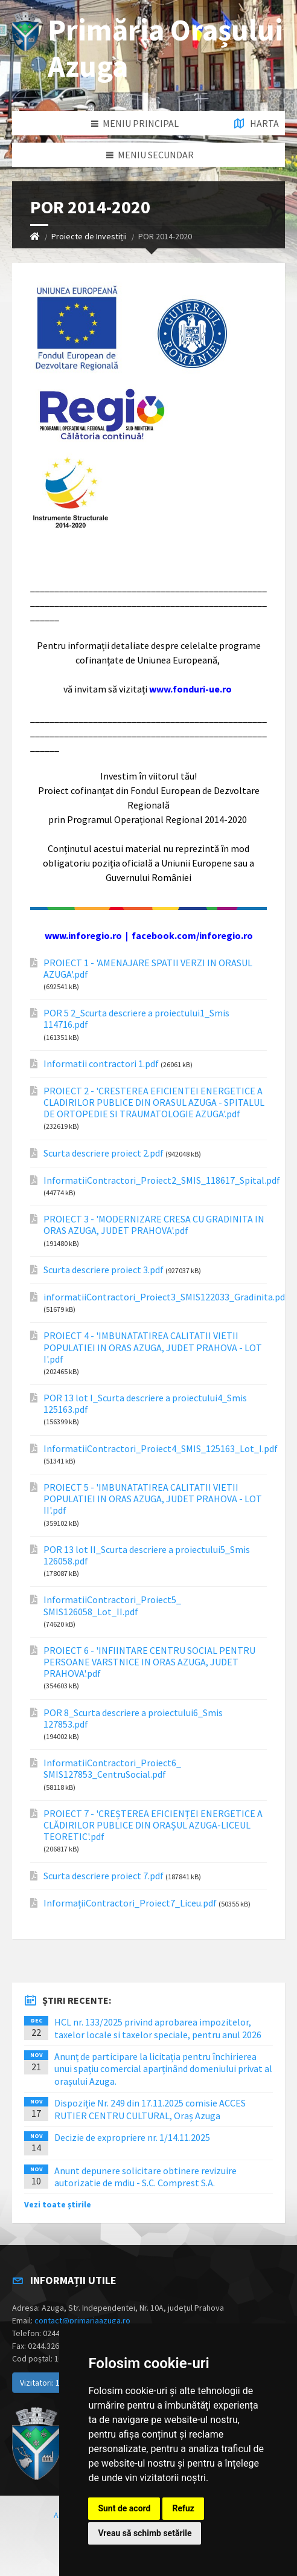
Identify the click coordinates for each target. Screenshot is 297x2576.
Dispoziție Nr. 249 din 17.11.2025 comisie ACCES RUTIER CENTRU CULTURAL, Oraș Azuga (150, 2109)
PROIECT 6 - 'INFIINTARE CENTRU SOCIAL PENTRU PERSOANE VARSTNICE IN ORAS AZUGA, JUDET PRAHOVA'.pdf (149, 1662)
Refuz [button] (183, 2508)
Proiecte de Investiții (89, 236)
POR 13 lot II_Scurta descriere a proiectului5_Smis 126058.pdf (146, 1555)
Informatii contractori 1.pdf (101, 1064)
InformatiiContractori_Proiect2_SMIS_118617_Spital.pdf (161, 1180)
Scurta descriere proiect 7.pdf (103, 1876)
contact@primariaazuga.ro (82, 2320)
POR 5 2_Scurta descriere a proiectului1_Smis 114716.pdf (136, 1018)
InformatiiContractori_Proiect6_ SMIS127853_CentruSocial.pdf (112, 1768)
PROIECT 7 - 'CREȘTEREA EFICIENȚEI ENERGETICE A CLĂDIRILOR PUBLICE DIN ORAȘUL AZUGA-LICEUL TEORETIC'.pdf (153, 1825)
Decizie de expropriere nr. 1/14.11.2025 (132, 2137)
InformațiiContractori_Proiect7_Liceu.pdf (130, 1903)
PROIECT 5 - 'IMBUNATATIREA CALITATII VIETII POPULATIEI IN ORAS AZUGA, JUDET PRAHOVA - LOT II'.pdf (152, 1499)
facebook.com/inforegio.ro (192, 935)
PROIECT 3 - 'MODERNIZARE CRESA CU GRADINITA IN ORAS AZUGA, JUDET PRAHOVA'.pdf (153, 1224)
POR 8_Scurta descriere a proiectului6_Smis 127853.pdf (133, 1718)
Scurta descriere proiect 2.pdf (103, 1153)
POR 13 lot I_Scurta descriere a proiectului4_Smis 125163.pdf (145, 1403)
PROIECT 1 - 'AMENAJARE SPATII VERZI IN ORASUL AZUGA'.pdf (147, 968)
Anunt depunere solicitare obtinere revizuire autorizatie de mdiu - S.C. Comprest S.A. (145, 2176)
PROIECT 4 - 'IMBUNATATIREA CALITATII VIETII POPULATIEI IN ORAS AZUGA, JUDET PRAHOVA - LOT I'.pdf (152, 1347)
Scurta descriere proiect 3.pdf (103, 1270)
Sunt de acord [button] (124, 2508)
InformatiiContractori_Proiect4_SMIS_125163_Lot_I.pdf (160, 1448)
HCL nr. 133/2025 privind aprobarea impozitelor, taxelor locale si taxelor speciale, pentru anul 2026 (157, 2028)
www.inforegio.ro (83, 935)
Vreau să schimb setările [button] (144, 2533)
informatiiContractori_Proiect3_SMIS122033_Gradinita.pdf (166, 1297)
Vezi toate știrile (57, 2204)
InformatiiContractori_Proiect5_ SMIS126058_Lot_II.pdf (112, 1605)
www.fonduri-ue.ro (190, 689)
